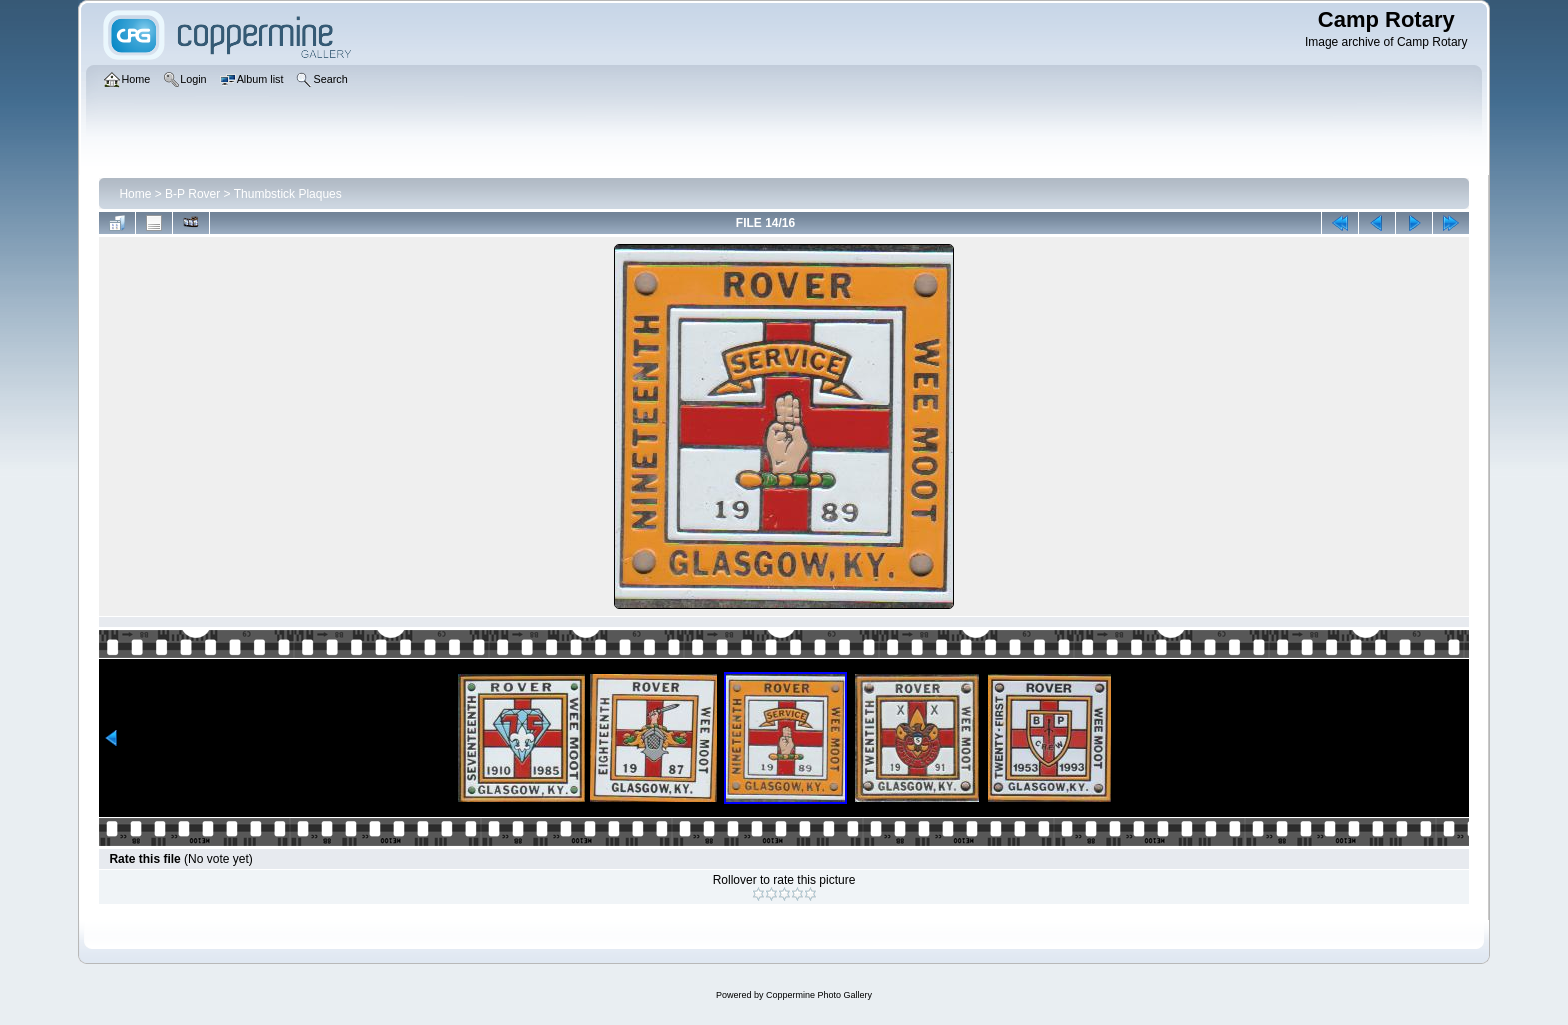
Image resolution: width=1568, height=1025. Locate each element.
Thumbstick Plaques (288, 194)
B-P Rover (192, 194)
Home (135, 194)
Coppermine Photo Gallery (819, 995)
